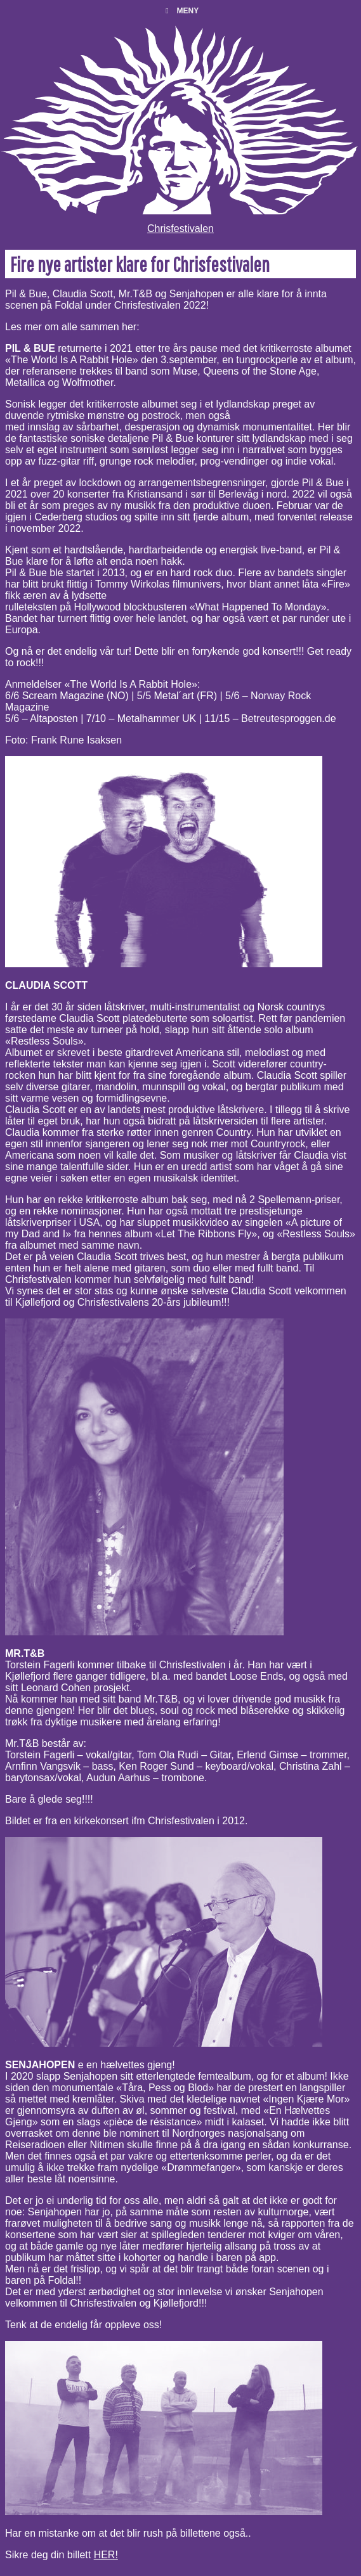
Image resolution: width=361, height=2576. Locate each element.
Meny (180, 10)
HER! (106, 2554)
